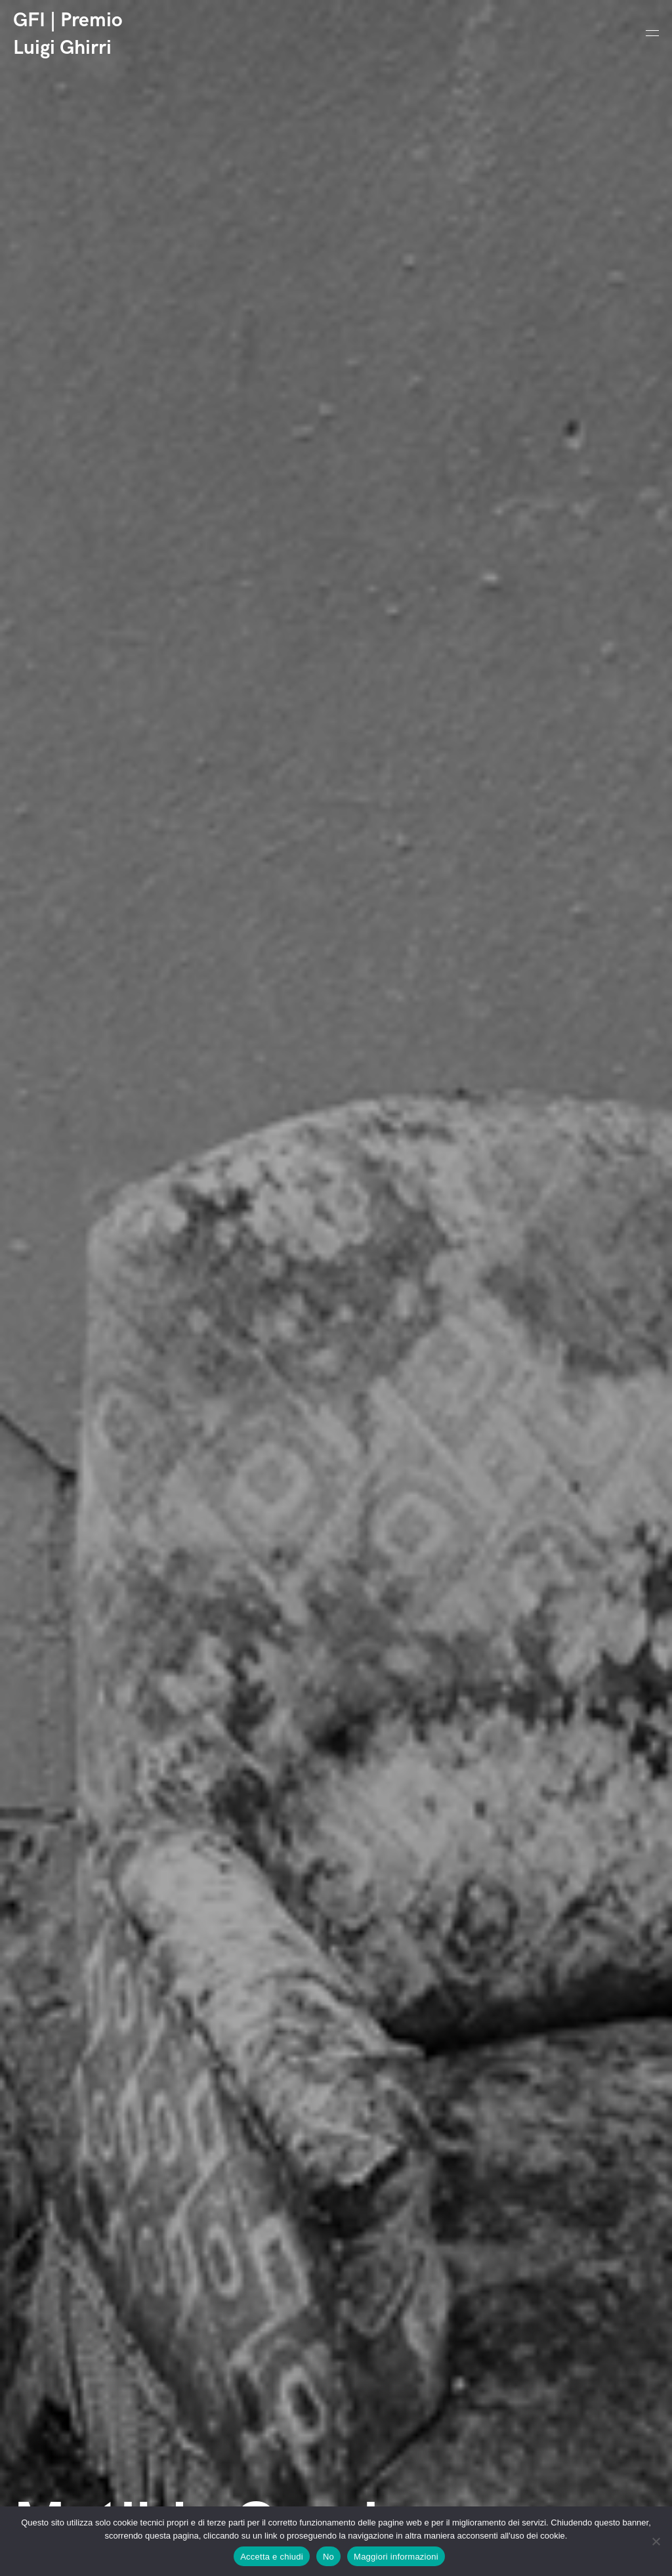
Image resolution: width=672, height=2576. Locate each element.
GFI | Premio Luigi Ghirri (68, 34)
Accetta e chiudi (271, 2557)
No (328, 2557)
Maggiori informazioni (396, 2557)
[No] (655, 2541)
